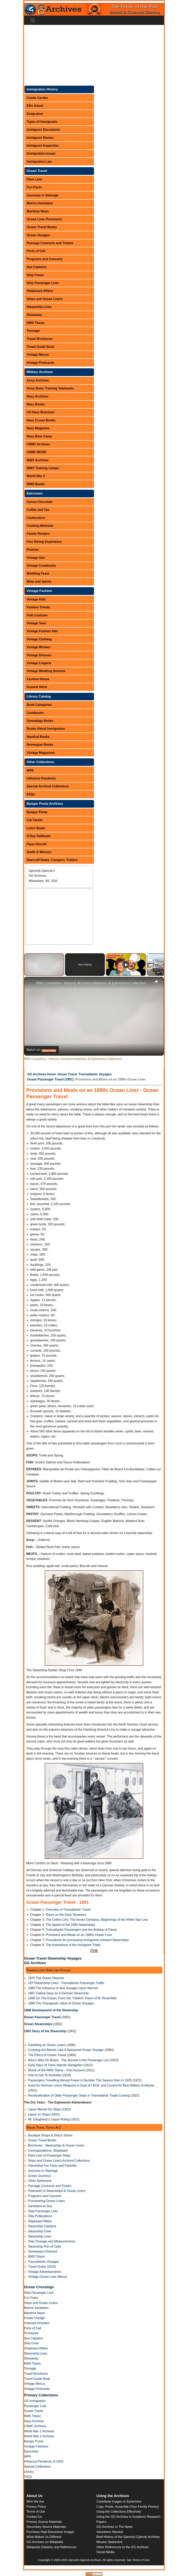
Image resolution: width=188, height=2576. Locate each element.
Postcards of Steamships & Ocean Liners (57, 2190)
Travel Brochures (40, 338)
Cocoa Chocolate (40, 502)
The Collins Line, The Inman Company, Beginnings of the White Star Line (97, 1919)
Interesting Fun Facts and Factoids (52, 2165)
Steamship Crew (39, 2231)
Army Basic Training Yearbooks (50, 388)
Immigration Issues (41, 153)
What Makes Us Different (43, 2536)
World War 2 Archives (39, 2436)
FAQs (31, 794)
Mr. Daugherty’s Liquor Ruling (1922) (53, 2119)
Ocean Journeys (39, 2175)
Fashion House (38, 679)
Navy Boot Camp (39, 436)
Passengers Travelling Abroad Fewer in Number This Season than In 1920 (80, 2080)
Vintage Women (38, 647)
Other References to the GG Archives (122, 2547)
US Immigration (35, 2401)
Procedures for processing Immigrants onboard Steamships (87, 1940)
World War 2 (36, 476)
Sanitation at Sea (40, 2206)
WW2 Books (36, 484)
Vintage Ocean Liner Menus (47, 2276)
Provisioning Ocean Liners (46, 2201)
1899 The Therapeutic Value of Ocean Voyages (61, 2003)
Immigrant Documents (43, 129)
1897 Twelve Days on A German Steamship (58, 1993)
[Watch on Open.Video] (41, 1049)
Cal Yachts (35, 820)
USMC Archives (38, 444)
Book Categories (39, 704)
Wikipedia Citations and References (51, 2547)
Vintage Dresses (39, 655)
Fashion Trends (38, 607)
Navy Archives (37, 396)
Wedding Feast (38, 573)
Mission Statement (109, 2542)
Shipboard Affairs (40, 291)
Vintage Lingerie (39, 663)
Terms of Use (35, 2511)
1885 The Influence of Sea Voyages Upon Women (63, 1988)
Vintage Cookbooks (41, 565)
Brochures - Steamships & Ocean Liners (56, 2145)
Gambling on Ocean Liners (46, 2045)
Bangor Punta (37, 812)
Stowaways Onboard (42, 2251)
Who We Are (35, 2501)
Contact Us (34, 2516)
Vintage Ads (36, 557)
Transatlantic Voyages (95, 1074)
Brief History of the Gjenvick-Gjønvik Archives (128, 2536)
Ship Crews (35, 275)
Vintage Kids (36, 599)
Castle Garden (37, 97)
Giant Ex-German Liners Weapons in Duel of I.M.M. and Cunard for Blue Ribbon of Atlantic (91, 2085)
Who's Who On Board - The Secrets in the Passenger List (68, 2060)
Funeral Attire (37, 687)
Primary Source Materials (44, 2521)
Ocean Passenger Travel (42, 2017)
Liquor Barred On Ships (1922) (49, 2109)
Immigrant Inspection (43, 145)
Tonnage (33, 330)
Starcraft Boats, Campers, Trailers (52, 860)
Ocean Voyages (38, 235)
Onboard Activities (36, 2323)
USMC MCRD (37, 452)
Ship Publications (40, 2216)
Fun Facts (34, 187)
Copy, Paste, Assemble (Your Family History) (127, 2506)
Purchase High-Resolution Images (50, 2532)
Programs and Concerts (44, 259)
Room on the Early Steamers (66, 1914)
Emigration (35, 113)
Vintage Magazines (41, 752)
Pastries (33, 549)
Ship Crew (31, 2343)
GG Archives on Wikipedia (44, 2542)
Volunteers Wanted (109, 2532)
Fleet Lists (34, 179)
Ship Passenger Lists (43, 283)
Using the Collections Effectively (118, 2511)
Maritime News (38, 211)
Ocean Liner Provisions (44, 219)
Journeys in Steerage (43, 195)
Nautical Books (38, 736)
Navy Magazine (38, 428)
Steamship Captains (42, 2226)
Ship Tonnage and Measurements (51, 2241)
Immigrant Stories (40, 137)
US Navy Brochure (41, 412)
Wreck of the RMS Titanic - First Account (56, 2070)
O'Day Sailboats (39, 836)
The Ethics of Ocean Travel (47, 2055)
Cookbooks (35, 713)
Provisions (31, 2333)
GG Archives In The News (114, 2526)
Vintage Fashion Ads (42, 631)
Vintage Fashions (36, 2446)
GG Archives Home (41, 1074)
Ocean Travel (67, 1074)
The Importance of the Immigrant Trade (73, 1945)
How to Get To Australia (44, 2075)
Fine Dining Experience (44, 541)
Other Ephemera (39, 2180)
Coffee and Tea (38, 509)
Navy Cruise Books (41, 420)
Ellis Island (35, 105)
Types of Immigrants (42, 121)
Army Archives (38, 380)
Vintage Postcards (40, 362)
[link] (30, 983)
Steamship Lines (39, 307)
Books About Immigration (46, 728)
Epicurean (31, 2451)
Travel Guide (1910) (42, 2266)
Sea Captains (37, 267)
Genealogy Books (40, 720)
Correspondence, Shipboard (47, 2150)
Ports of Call (36, 251)
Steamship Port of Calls (44, 2246)
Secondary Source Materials (46, 2526)
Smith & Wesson (39, 852)
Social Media (105, 2552)
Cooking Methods (40, 525)
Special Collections (37, 2466)
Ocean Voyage (34, 2318)
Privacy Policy (36, 2506)
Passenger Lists (35, 2406)
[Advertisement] (94, 54)
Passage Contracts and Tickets (50, 243)
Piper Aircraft (37, 844)
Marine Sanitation (40, 203)
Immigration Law (39, 161)
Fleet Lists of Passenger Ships (49, 2155)
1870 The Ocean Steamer (46, 1978)
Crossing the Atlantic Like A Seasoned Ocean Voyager (66, 2050)
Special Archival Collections (48, 786)
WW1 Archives (38, 460)
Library (29, 2471)
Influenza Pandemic (41, 778)
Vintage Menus (38, 354)
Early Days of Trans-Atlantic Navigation (56, 2065)
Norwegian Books (40, 744)
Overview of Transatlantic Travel (68, 1909)
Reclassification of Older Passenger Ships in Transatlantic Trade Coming (79, 2095)
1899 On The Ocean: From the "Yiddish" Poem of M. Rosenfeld (72, 1998)
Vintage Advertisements (44, 2271)
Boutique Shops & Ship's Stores (50, 2135)
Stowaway (34, 314)
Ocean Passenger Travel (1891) (50, 1079)
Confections (36, 518)
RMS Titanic (36, 322)
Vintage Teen (36, 623)
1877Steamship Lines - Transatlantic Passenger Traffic (66, 1983)
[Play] (126, 965)
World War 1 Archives (39, 2431)
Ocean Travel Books (42, 227)
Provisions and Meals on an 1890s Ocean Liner (79, 1934)
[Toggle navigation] (32, 20)
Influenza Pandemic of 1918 (43, 2461)
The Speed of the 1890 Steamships (70, 1924)
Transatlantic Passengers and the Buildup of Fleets (81, 1929)
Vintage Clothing (39, 639)
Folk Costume (37, 615)
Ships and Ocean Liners (45, 299)
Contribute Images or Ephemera (118, 2501)
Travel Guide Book (40, 346)
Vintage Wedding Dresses (46, 671)
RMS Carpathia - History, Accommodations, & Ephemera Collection (91, 983)
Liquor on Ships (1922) (44, 2114)
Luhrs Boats (36, 828)
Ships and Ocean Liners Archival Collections (59, 2160)
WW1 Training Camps (43, 468)
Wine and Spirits (39, 581)
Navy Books (36, 404)
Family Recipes (38, 533)
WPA (30, 770)
